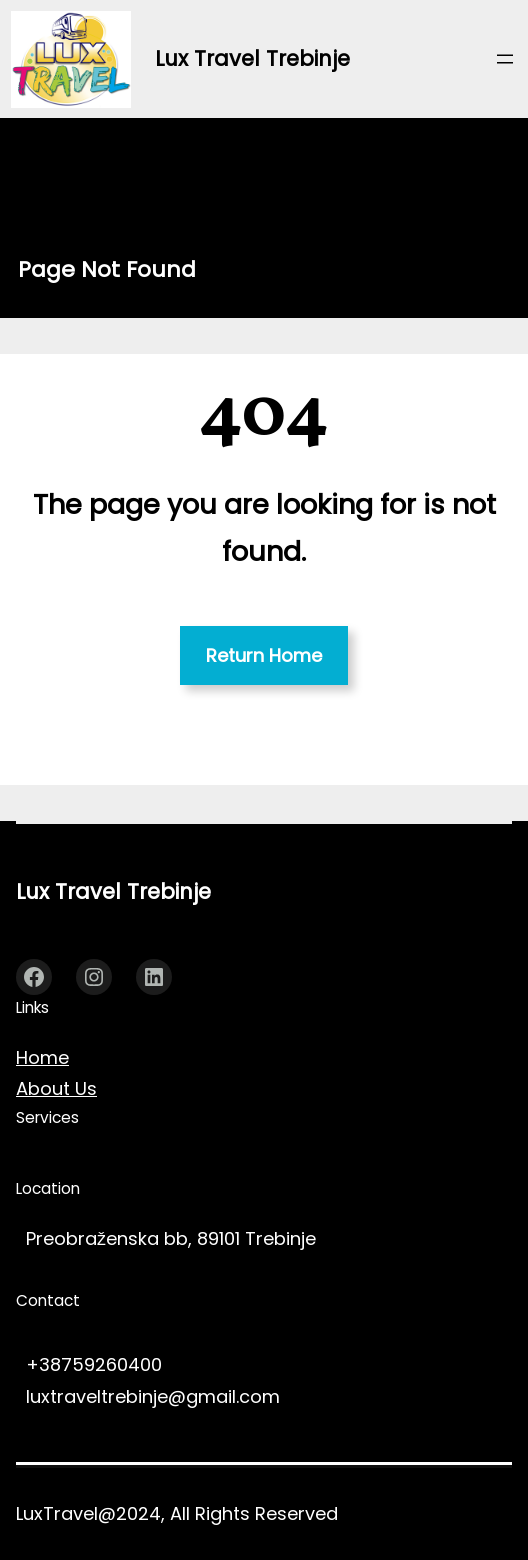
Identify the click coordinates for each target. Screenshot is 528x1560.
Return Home (264, 655)
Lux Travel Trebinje (252, 58)
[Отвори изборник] (505, 59)
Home (42, 1057)
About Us (56, 1088)
